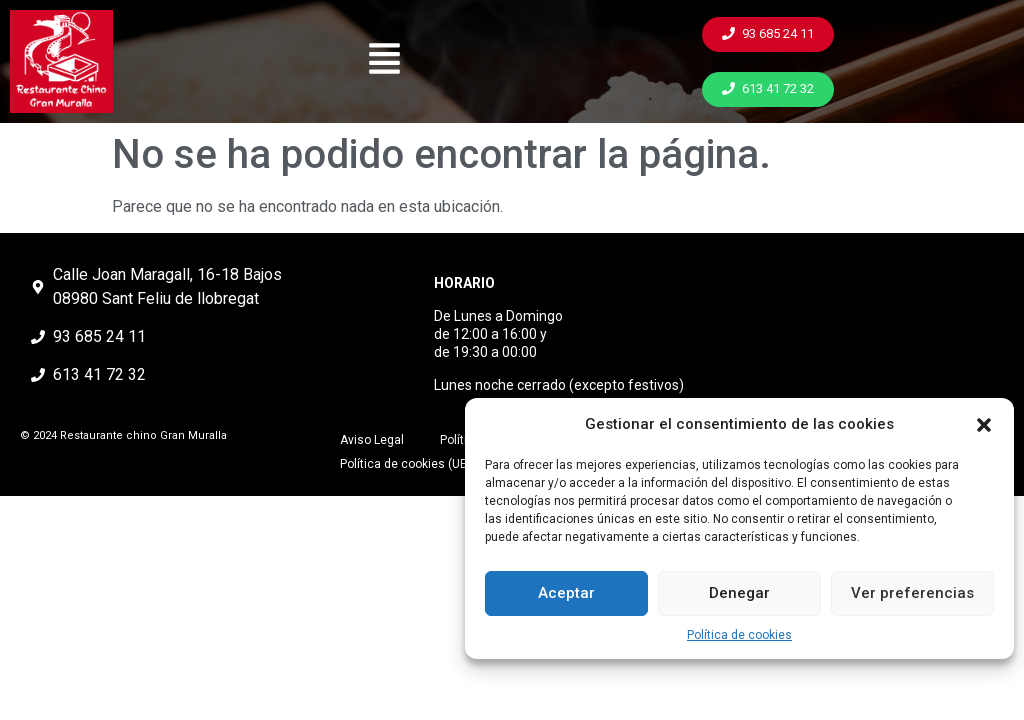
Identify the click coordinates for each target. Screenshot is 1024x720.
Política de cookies (739, 635)
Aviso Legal (372, 440)
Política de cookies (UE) (405, 464)
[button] (984, 425)
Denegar (739, 593)
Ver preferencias (912, 593)
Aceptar (566, 593)
